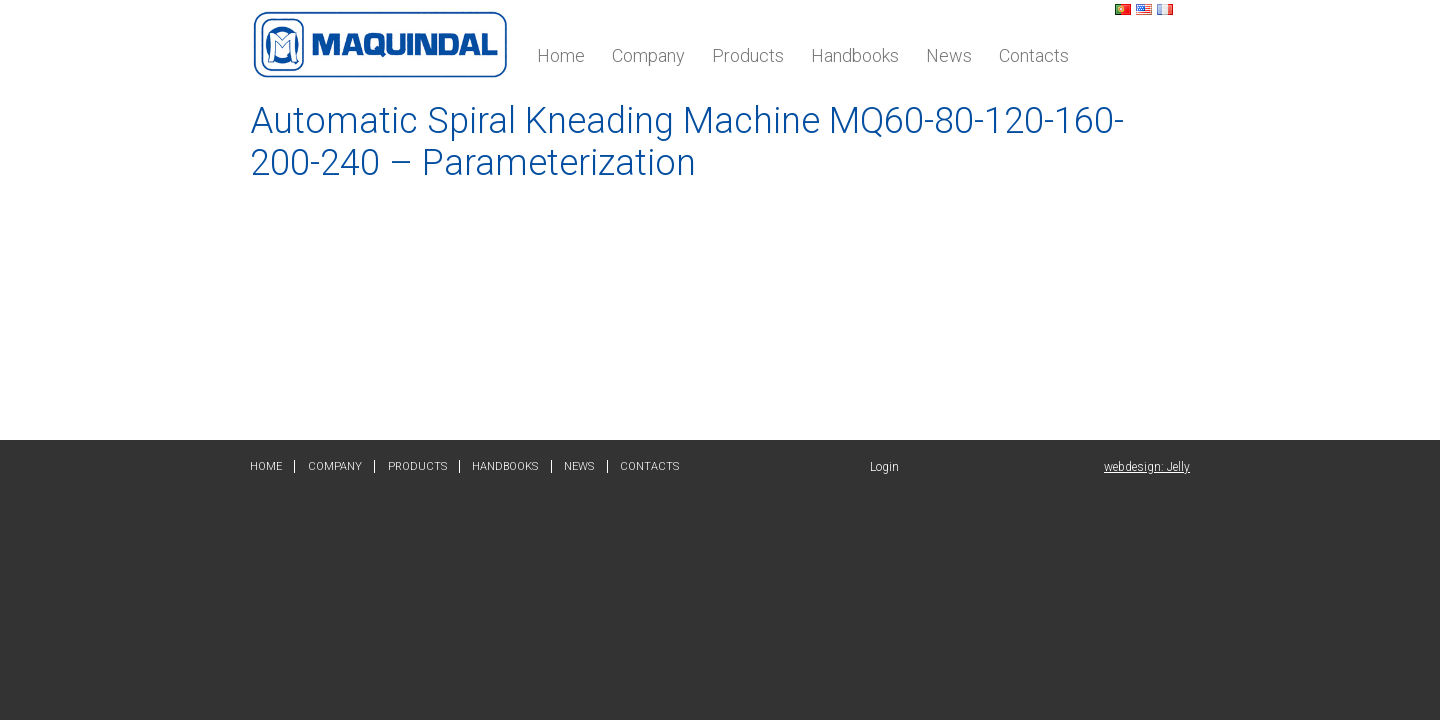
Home (561, 55)
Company (648, 55)
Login (884, 467)
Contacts (1034, 55)
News (949, 55)
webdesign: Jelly (1147, 467)
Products (748, 55)
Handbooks (855, 55)
